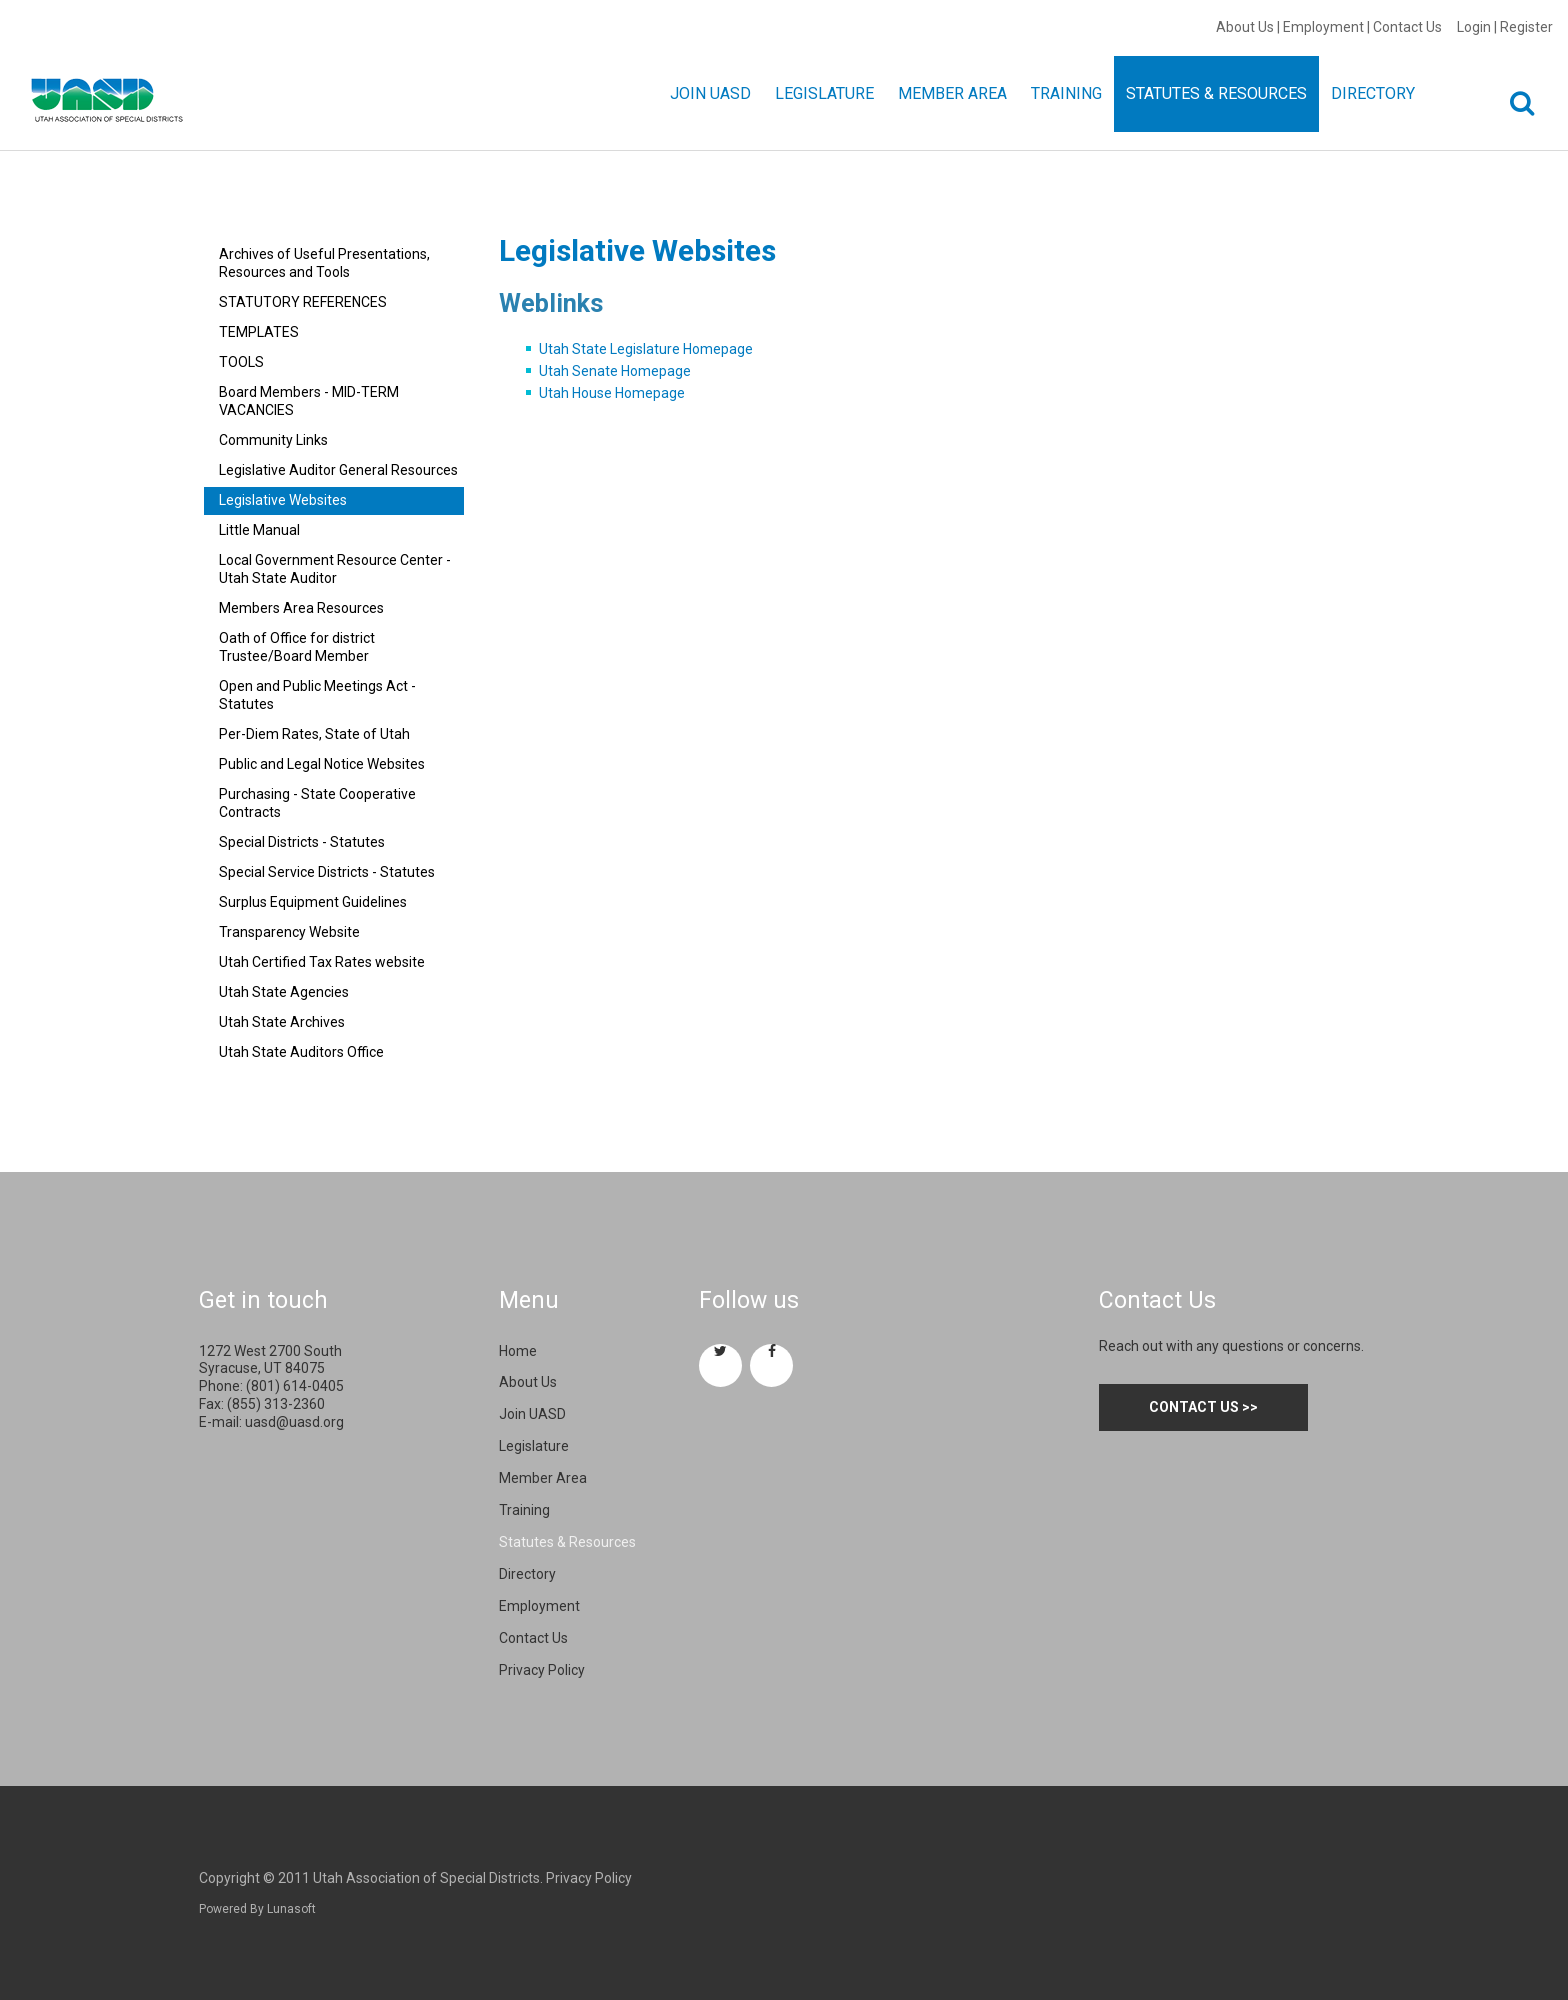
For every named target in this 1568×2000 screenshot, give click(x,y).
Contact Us (1407, 27)
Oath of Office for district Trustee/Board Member (297, 647)
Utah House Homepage (612, 393)
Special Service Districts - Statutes (327, 872)
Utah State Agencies (284, 992)
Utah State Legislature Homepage (646, 349)
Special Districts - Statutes (302, 842)
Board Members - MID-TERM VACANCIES (309, 401)
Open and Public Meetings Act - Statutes (317, 695)
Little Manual (259, 530)
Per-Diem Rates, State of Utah (314, 734)
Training (524, 1510)
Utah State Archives (282, 1022)
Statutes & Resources (567, 1542)
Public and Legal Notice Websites (322, 764)
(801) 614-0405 (295, 1386)
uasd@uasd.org (294, 1422)
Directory (527, 1574)
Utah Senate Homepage (615, 371)
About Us (1245, 27)
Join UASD (532, 1414)
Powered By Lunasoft (257, 1909)
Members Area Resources (301, 608)
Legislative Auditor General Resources (338, 470)
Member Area (543, 1478)
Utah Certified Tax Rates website (322, 962)
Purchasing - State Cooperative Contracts (317, 803)
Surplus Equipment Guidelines (313, 902)
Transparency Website (289, 932)
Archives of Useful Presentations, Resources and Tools (324, 263)
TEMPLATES (259, 332)
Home (518, 1351)
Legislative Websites (283, 500)
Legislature (534, 1446)
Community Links (273, 440)
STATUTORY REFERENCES (303, 302)
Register (1526, 27)
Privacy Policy (542, 1670)
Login (1474, 27)
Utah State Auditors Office (301, 1052)
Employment (1323, 27)
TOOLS (241, 362)
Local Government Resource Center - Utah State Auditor (335, 569)
